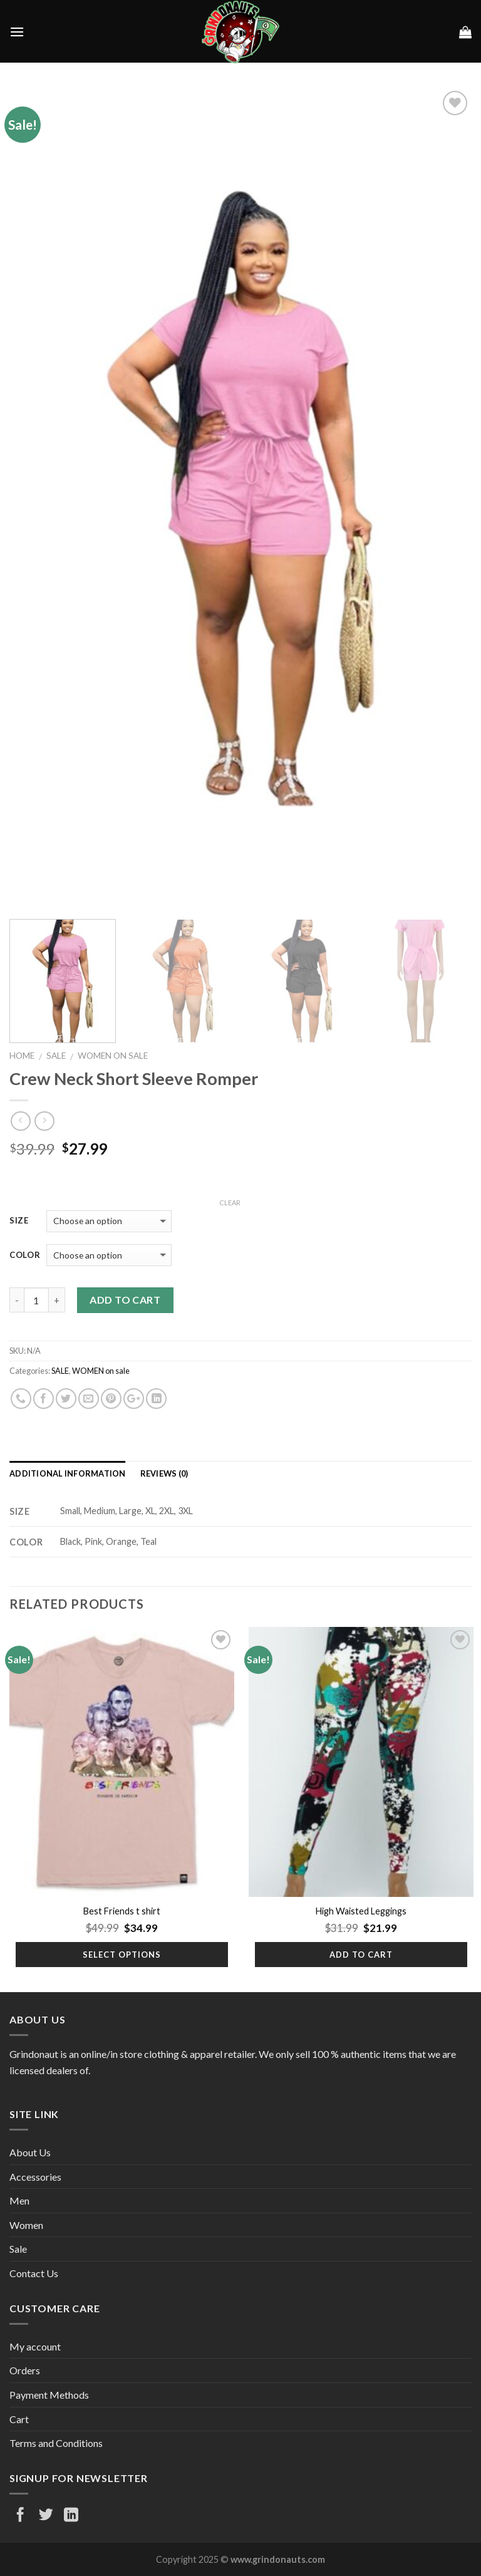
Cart (19, 2419)
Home (21, 1056)
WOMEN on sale (113, 1056)
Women (26, 2225)
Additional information (67, 1473)
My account (35, 2346)
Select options (122, 1955)
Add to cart (125, 1300)
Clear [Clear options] (229, 1202)
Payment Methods (49, 2395)
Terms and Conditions (56, 2443)
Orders (24, 2370)
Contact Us (33, 2273)
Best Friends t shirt (121, 1911)
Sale (18, 2249)
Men (19, 2200)
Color (25, 1255)
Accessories (35, 2177)
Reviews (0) (164, 1473)
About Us (30, 2152)
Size (19, 1221)
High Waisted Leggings (361, 1911)
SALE (56, 1056)
